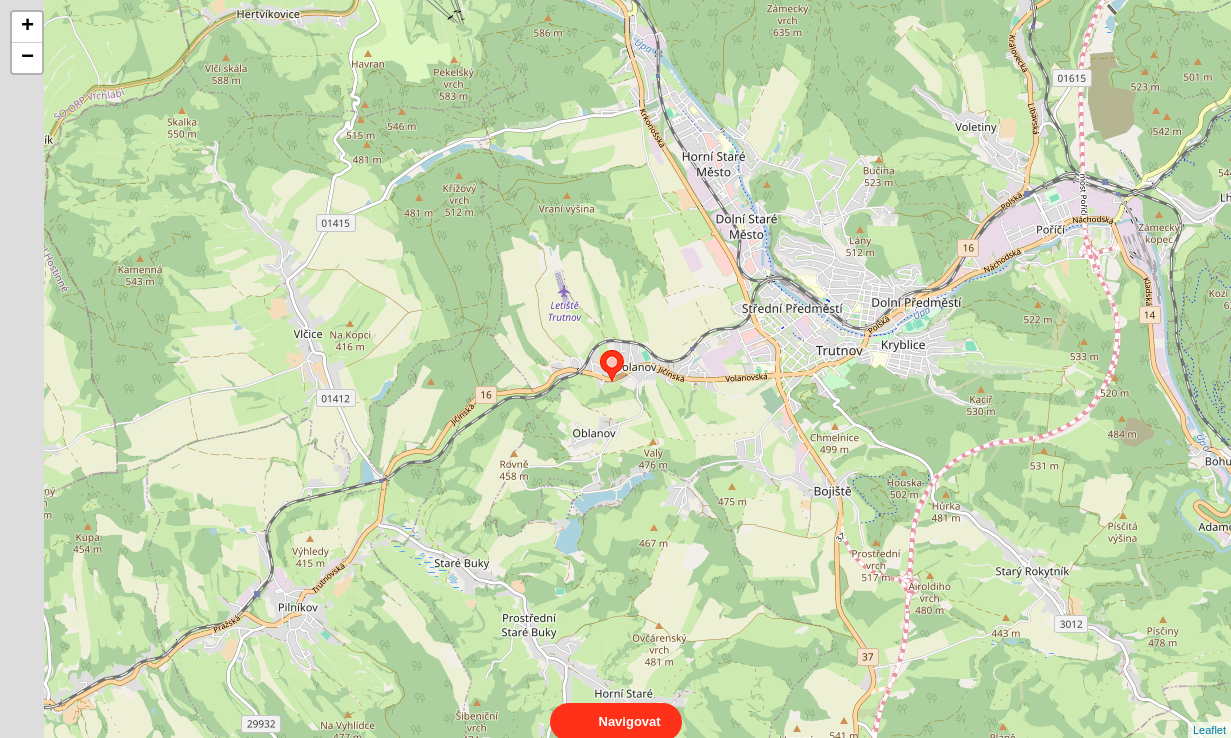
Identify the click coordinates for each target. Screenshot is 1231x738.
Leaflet (1209, 712)
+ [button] (27, 27)
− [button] (27, 58)
